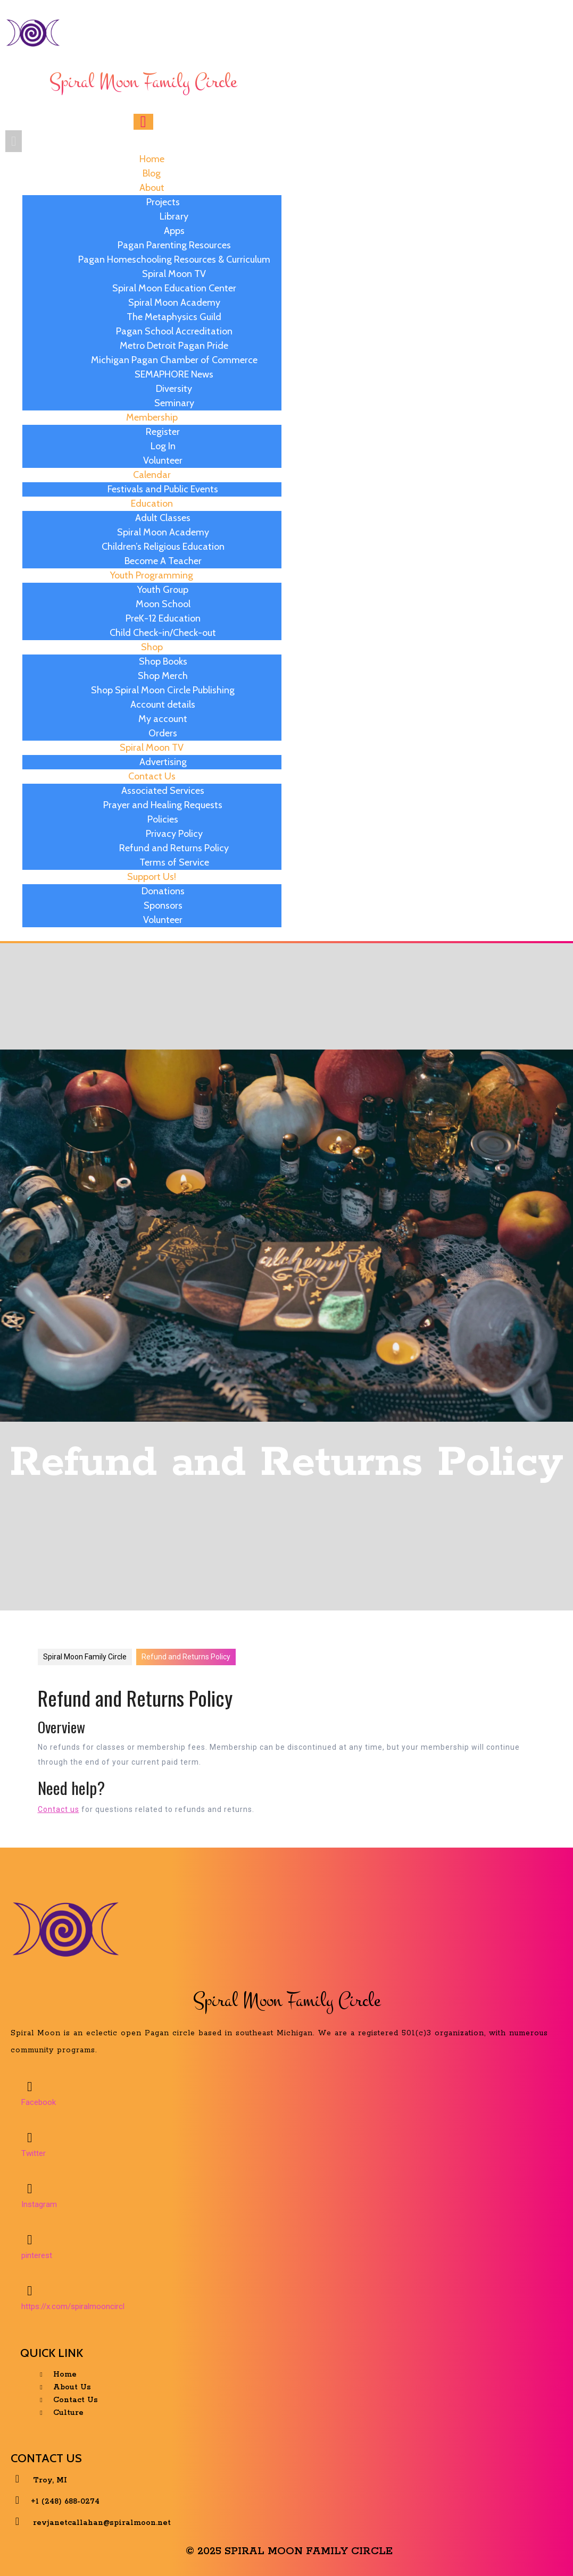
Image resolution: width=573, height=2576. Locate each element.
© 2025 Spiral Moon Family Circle (289, 2551)
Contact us (58, 1809)
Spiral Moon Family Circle (85, 1656)
